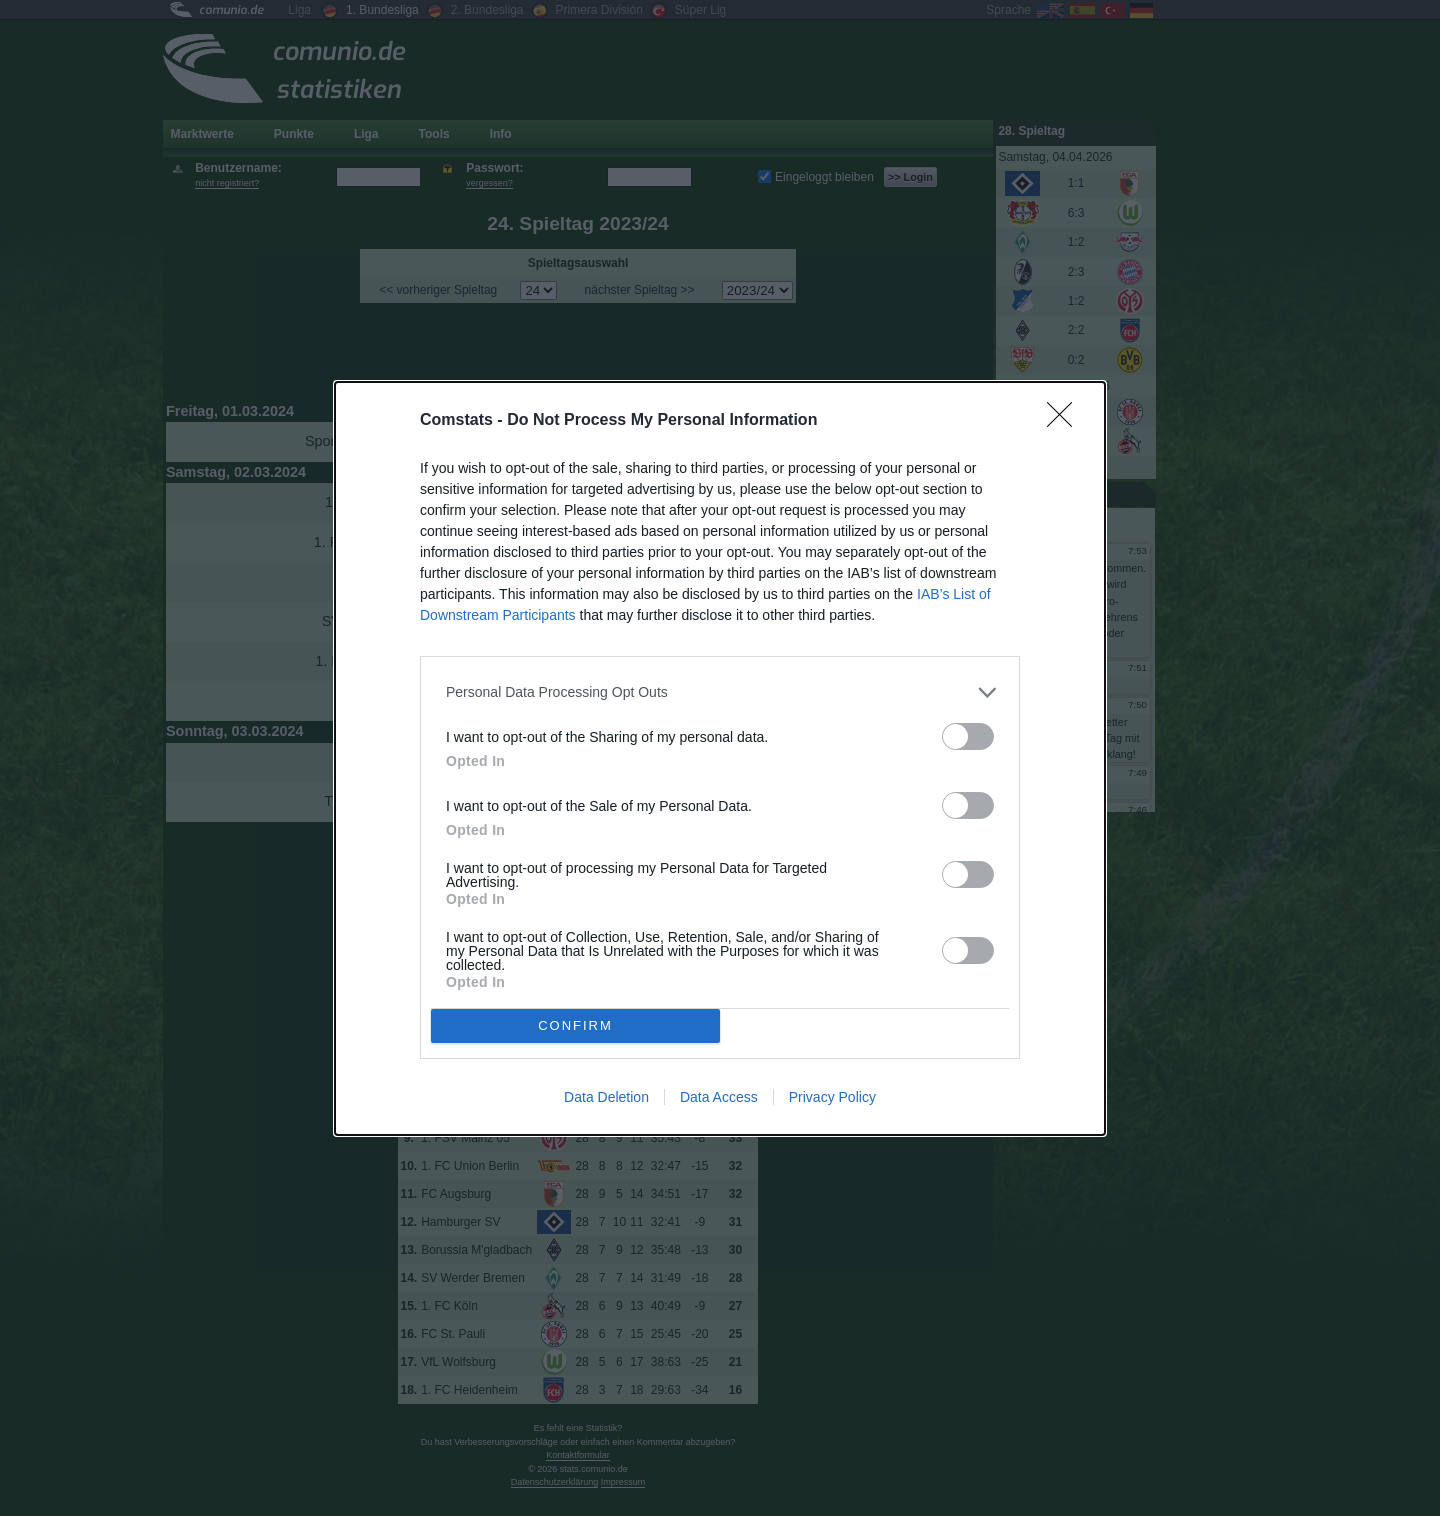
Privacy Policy (832, 1097)
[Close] (1066, 421)
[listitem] (720, 692)
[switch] (968, 736)
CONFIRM (575, 1024)
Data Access (719, 1097)
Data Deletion (606, 1097)
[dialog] (720, 758)
